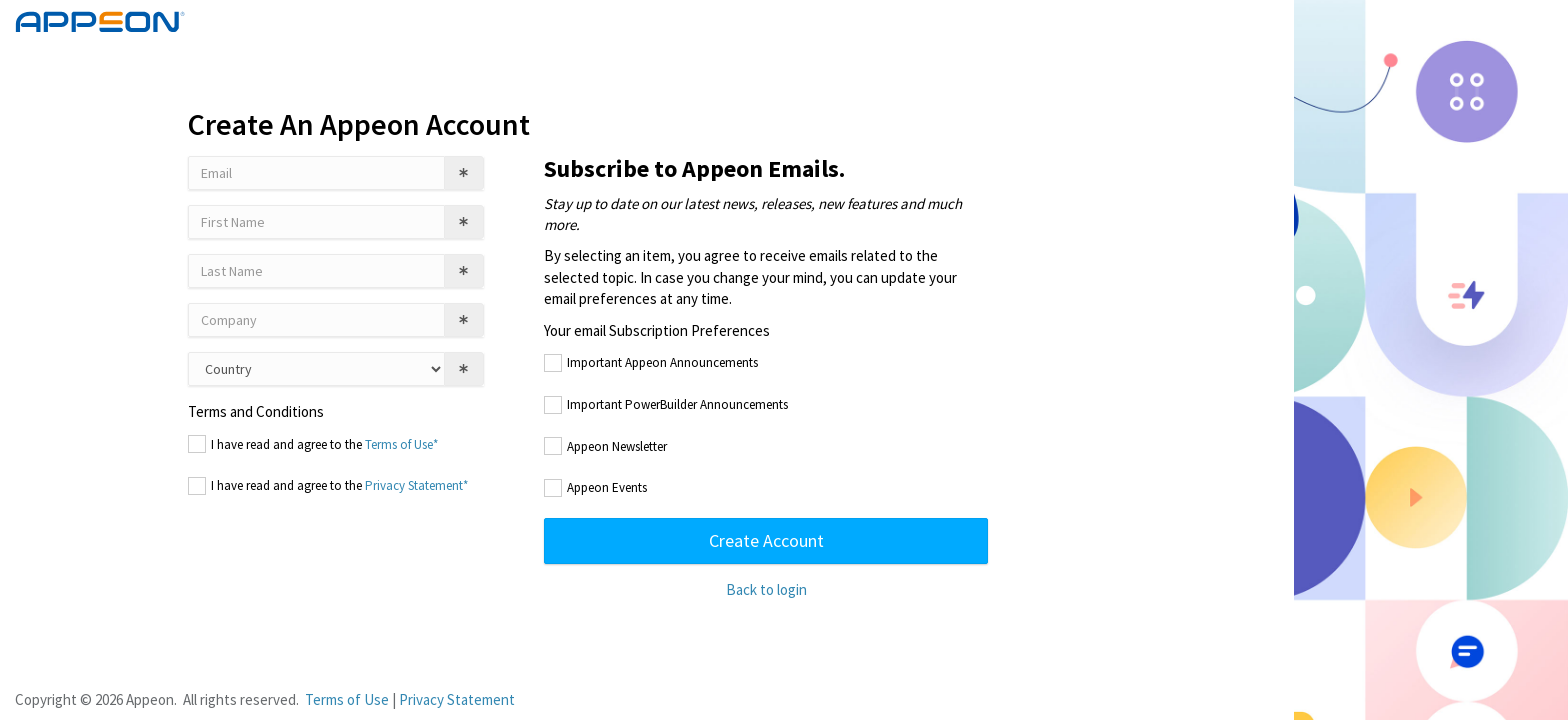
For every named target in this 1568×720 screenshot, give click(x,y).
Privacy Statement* (416, 485)
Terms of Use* (401, 444)
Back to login (766, 589)
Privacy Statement (457, 699)
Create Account (766, 540)
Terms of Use (347, 699)
